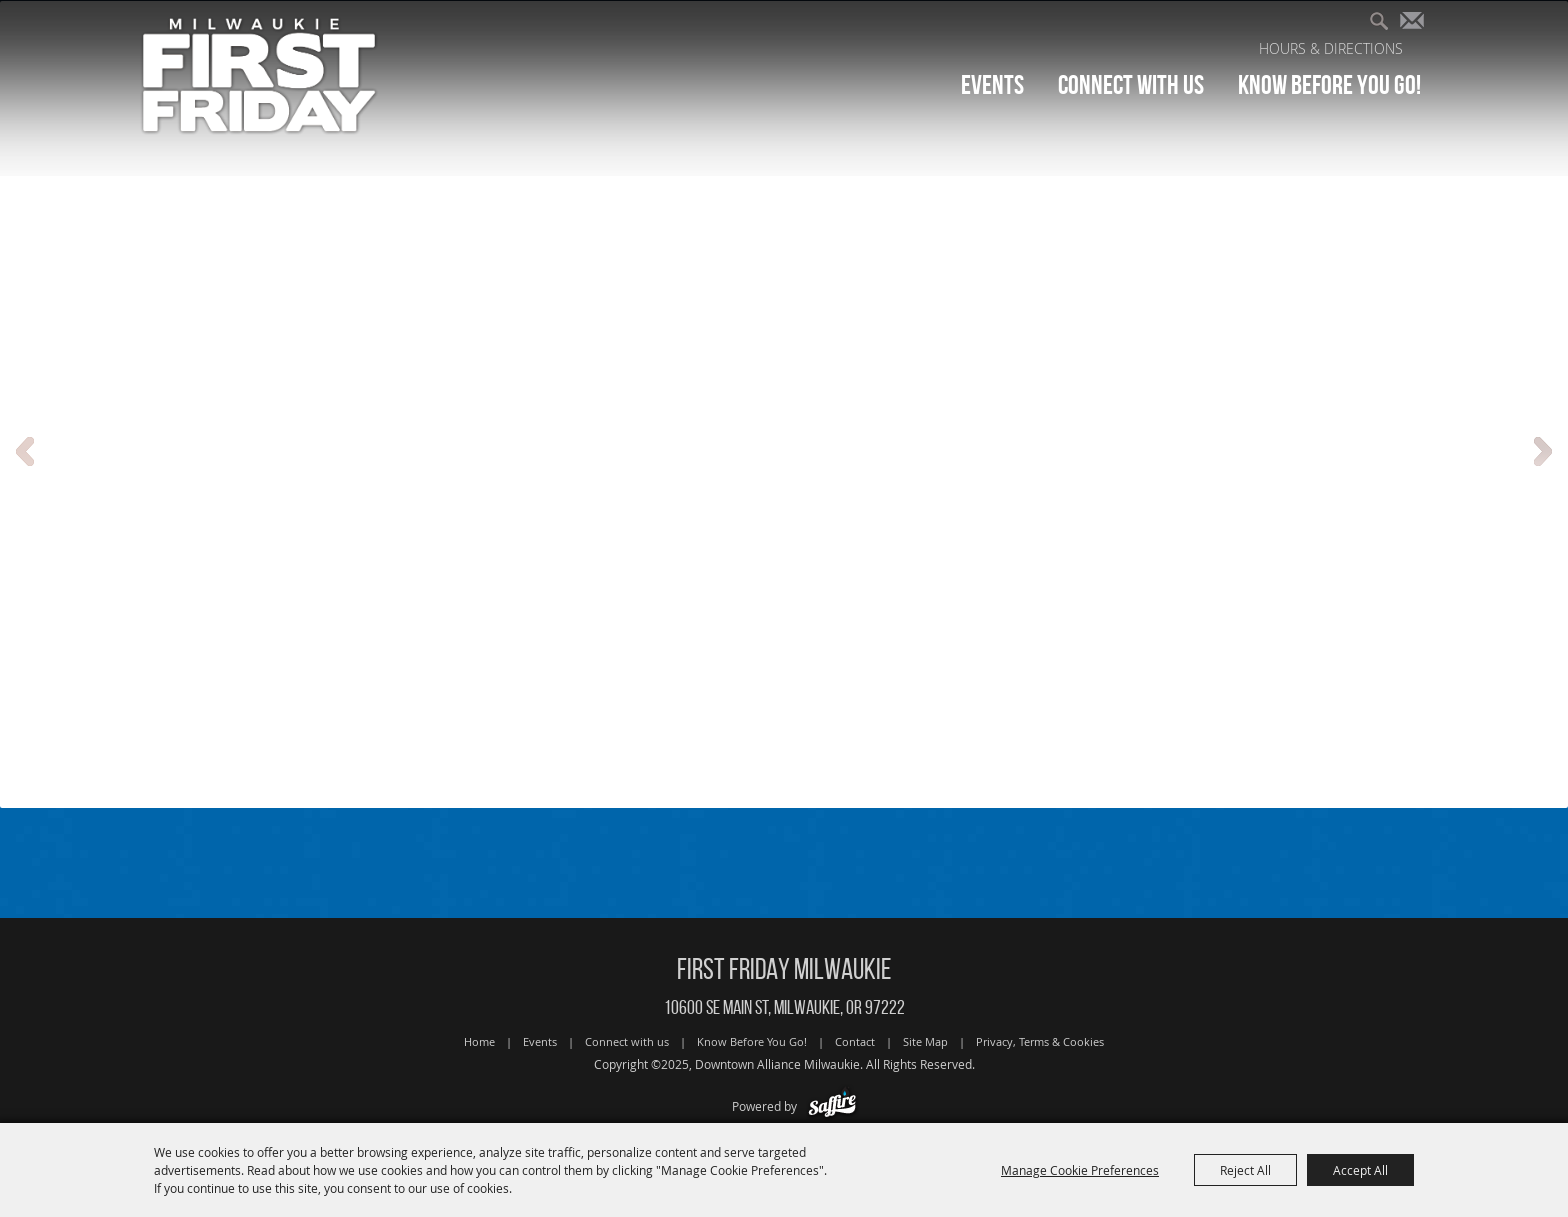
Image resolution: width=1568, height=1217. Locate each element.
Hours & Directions (1331, 48)
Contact (855, 1041)
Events (992, 84)
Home (479, 1041)
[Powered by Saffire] (832, 1106)
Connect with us (1131, 84)
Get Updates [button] (1416, 23)
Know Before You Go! (1329, 84)
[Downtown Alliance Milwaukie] (260, 74)
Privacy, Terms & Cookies (1040, 1041)
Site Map (925, 1041)
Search (1386, 23)
